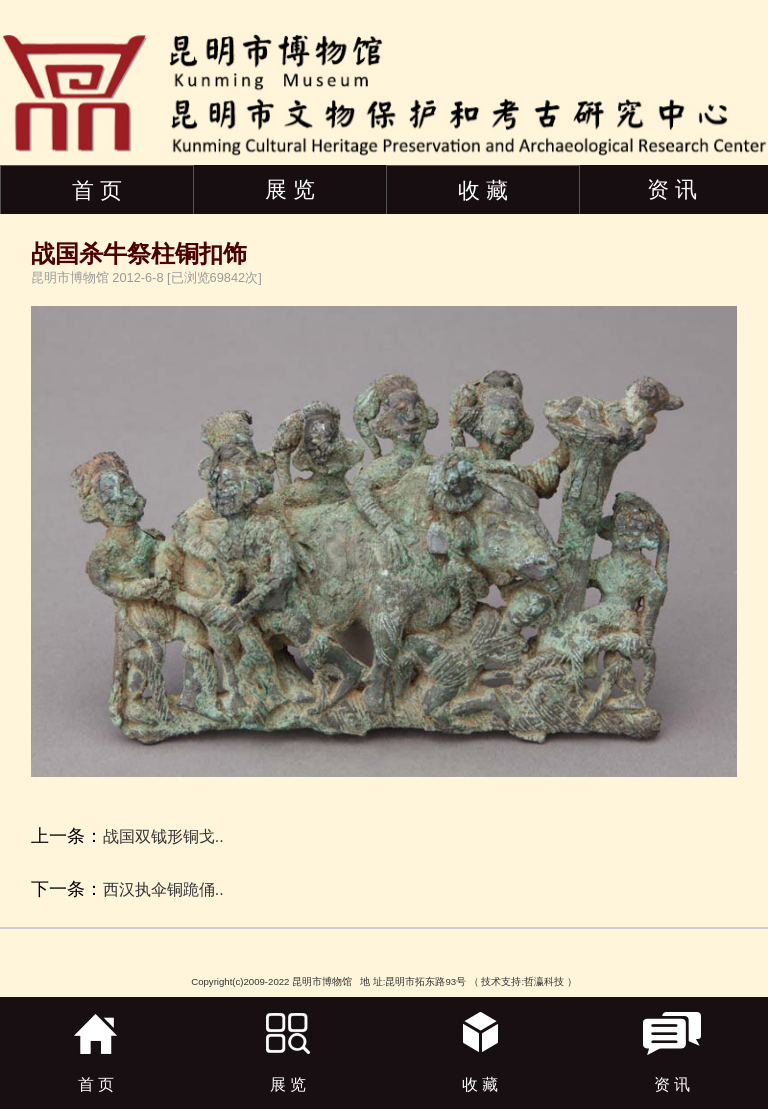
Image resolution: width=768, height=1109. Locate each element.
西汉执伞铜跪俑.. (163, 889)
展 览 (290, 189)
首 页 (97, 190)
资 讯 (672, 189)
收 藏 (483, 190)
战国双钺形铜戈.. (163, 836)
